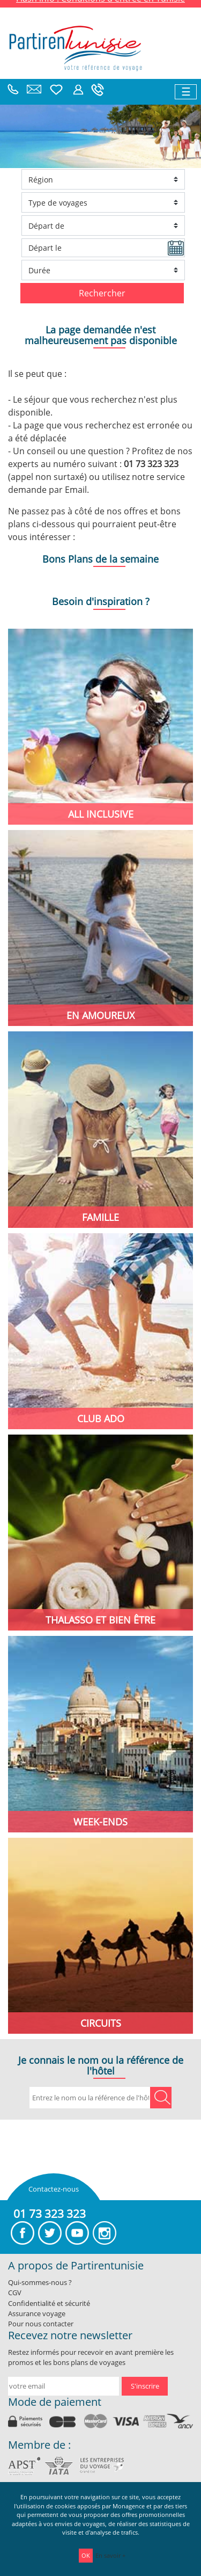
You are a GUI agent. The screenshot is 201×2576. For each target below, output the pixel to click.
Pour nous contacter (40, 2323)
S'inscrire (145, 2386)
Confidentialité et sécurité (49, 2303)
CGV (14, 2292)
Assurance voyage (36, 2313)
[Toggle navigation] (186, 91)
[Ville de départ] (103, 225)
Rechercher (102, 293)
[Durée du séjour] (103, 270)
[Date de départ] (103, 247)
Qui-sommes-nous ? (40, 2282)
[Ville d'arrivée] (103, 179)
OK (85, 2555)
